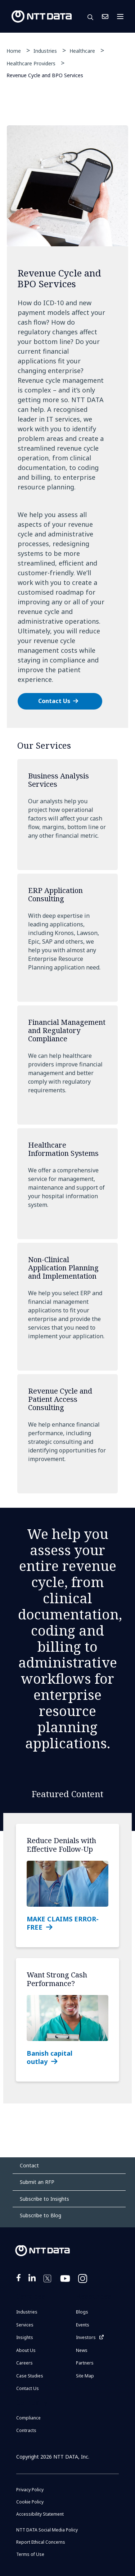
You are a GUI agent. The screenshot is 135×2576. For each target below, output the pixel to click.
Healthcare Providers (30, 63)
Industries (45, 50)
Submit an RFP (37, 2182)
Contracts (26, 2430)
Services (24, 2325)
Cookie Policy (30, 2502)
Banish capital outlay (49, 2057)
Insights (24, 2337)
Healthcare (82, 50)
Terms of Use (30, 2554)
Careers (24, 2363)
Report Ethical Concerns (40, 2542)
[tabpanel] (67, 426)
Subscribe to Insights (44, 2198)
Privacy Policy (30, 2490)
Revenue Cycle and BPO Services (44, 75)
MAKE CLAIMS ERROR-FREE (63, 1923)
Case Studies (29, 2376)
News (81, 2350)
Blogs (82, 2312)
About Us (26, 2350)
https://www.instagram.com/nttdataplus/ (83, 2283)
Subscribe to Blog (40, 2215)
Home (13, 50)
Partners (85, 2363)
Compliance (28, 2418)
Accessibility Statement (40, 2514)
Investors (86, 2337)
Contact (29, 2165)
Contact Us (105, 16)
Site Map (85, 2376)
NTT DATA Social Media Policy (47, 2530)
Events (82, 2325)
